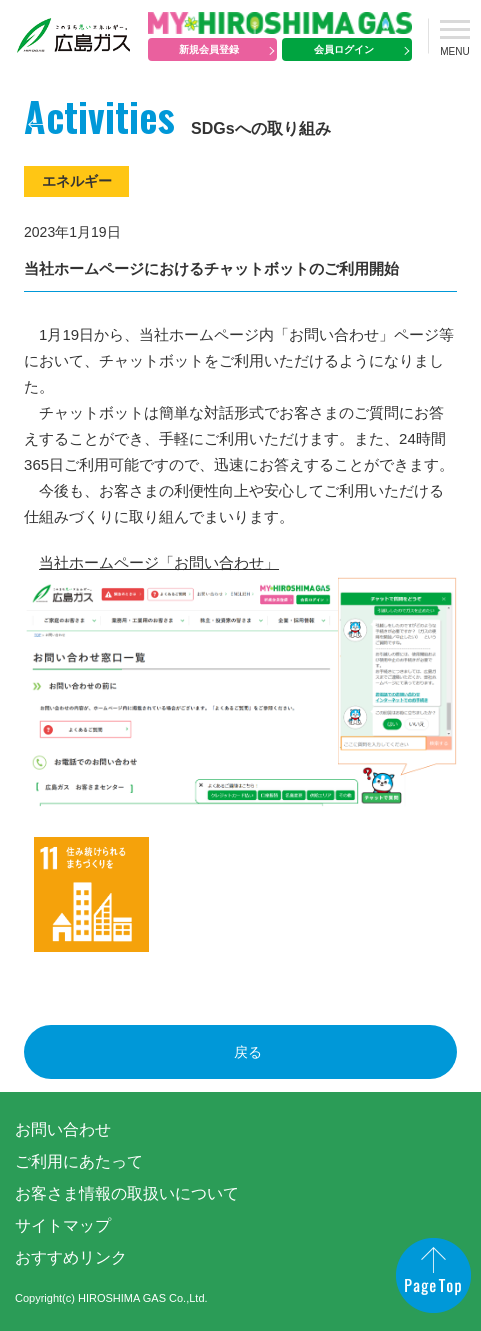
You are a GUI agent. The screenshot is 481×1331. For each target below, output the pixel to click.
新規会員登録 (209, 49)
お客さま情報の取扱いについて (127, 1193)
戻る (248, 1052)
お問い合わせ (63, 1129)
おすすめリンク (71, 1257)
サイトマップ (63, 1225)
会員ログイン (344, 49)
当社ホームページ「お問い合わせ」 (159, 562)
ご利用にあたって (79, 1161)
